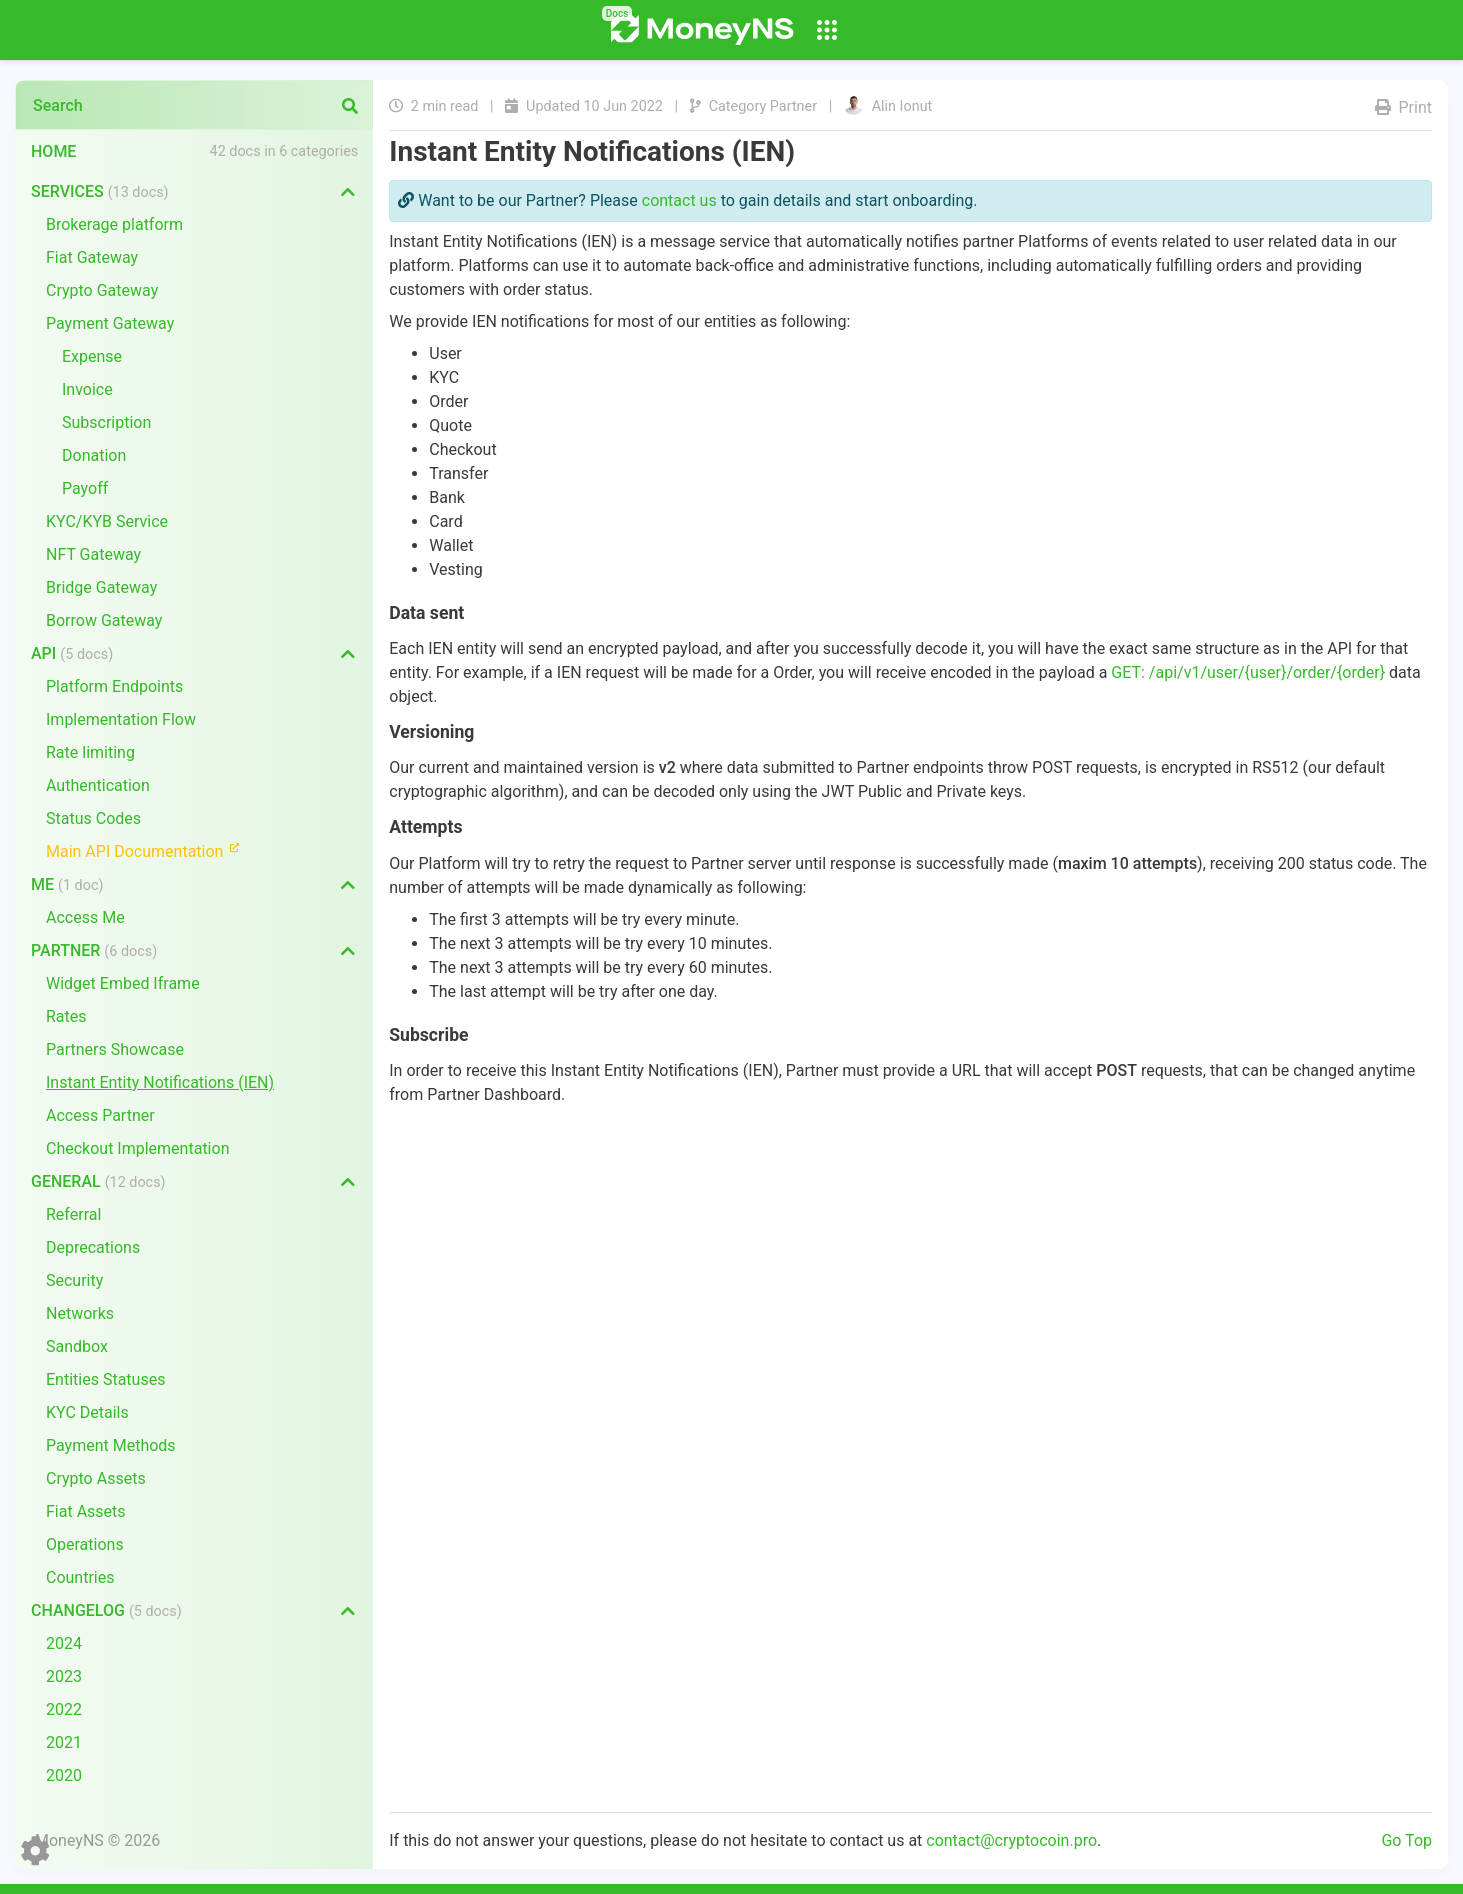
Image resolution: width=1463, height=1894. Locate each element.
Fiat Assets (86, 1511)
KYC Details (87, 1412)
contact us (679, 200)
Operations (85, 1544)
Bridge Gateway (101, 587)
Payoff (85, 488)
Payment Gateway (110, 323)
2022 (64, 1709)
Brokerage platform (114, 224)
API (72, 653)
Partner (94, 950)
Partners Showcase (115, 1049)
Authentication (98, 785)
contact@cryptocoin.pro (1011, 1840)
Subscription (106, 422)
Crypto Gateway (102, 290)
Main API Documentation (151, 850)
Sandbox (77, 1346)
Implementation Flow (121, 719)
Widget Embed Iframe (123, 983)
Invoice (87, 389)
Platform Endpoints (114, 686)
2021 (64, 1742)
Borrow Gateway (104, 620)
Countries (80, 1577)
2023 (64, 1676)
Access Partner (100, 1115)
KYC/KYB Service (107, 521)
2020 (64, 1775)
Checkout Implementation (137, 1148)
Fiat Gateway (92, 257)
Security (74, 1280)
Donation (94, 455)
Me (67, 884)
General (98, 1181)
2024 (64, 1643)
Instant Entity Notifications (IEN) (160, 1082)
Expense (92, 356)
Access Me (85, 917)
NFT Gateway (93, 554)
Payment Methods (111, 1445)
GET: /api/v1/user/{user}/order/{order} (1248, 672)
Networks (80, 1313)
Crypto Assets (96, 1478)
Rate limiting (90, 752)
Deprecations (93, 1247)
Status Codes (93, 818)
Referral (73, 1214)
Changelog (106, 1610)
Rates (66, 1016)
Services (100, 191)
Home (53, 151)
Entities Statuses (105, 1379)
